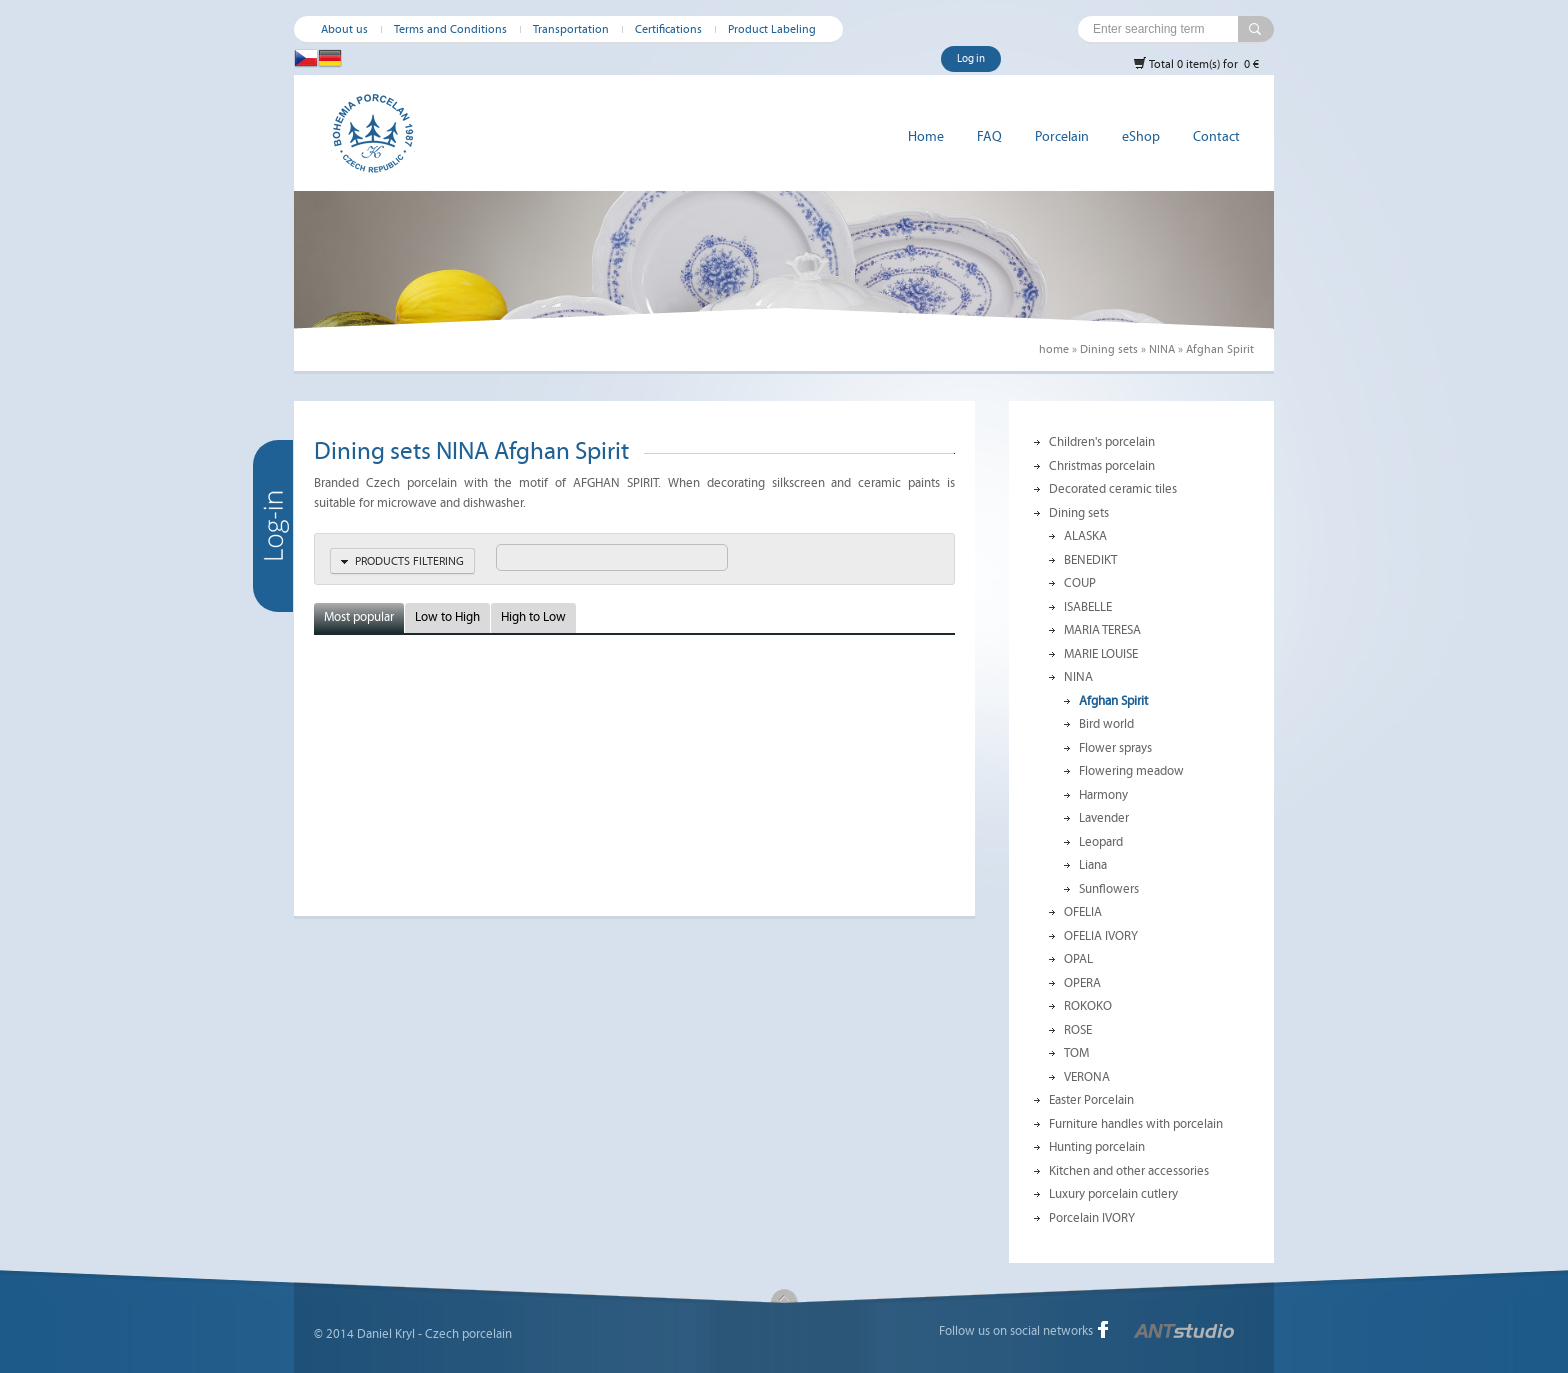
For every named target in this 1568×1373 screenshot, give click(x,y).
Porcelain (1062, 136)
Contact (1216, 136)
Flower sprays (1115, 748)
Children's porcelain (1102, 442)
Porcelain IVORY (1092, 1218)
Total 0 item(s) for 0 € (1196, 63)
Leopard (1101, 842)
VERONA (1087, 1077)
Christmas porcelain (1102, 466)
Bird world (1106, 724)
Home (926, 136)
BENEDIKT (1090, 560)
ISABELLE (1088, 607)
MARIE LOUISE (1101, 654)
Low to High (447, 617)
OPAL (1078, 959)
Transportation (571, 29)
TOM (1076, 1053)
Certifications (668, 29)
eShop (1141, 136)
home (1054, 349)
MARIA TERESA (1102, 630)
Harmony (1103, 795)
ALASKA (1085, 536)
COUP (1080, 583)
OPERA (1082, 983)
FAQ (989, 136)
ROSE (1078, 1030)
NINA (1162, 349)
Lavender (1104, 818)
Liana (1093, 865)
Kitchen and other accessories (1129, 1171)
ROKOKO (1088, 1006)
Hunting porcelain (1097, 1147)
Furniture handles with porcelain (1136, 1124)
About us (344, 29)
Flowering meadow (1131, 771)
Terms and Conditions (450, 29)
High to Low (533, 617)
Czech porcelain (468, 1334)
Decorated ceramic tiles (1113, 489)
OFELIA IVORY (1101, 936)
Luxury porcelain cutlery (1113, 1194)
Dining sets (1109, 349)
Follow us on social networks (1016, 1331)
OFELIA (1083, 912)
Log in (971, 58)
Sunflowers (1109, 889)
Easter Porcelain (1091, 1100)
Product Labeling (772, 29)
